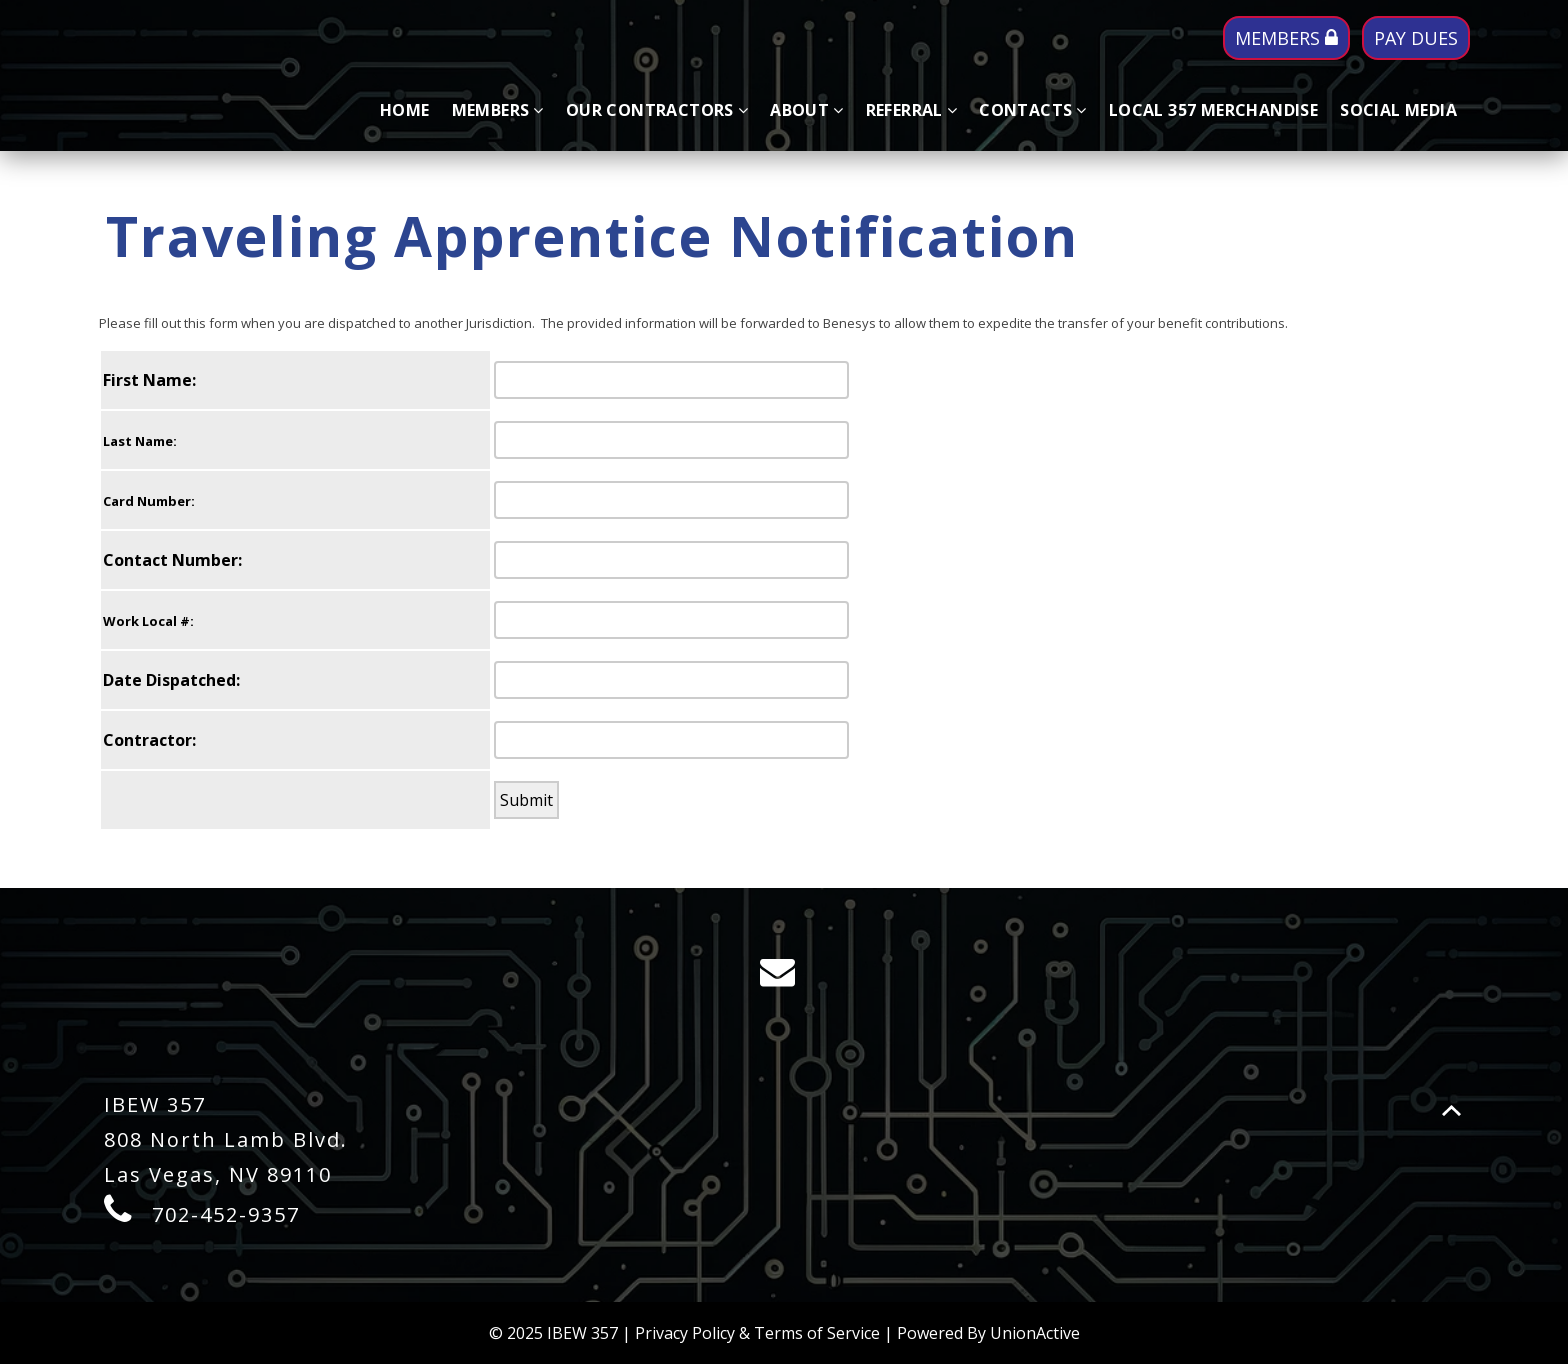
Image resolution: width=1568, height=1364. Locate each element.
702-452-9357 (226, 1214)
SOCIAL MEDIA (1398, 110)
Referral (912, 110)
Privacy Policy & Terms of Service (757, 1333)
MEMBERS (1286, 38)
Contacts (1033, 110)
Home (405, 110)
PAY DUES (1416, 38)
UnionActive (1035, 1333)
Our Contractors (657, 110)
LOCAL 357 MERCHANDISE (1213, 110)
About (806, 110)
